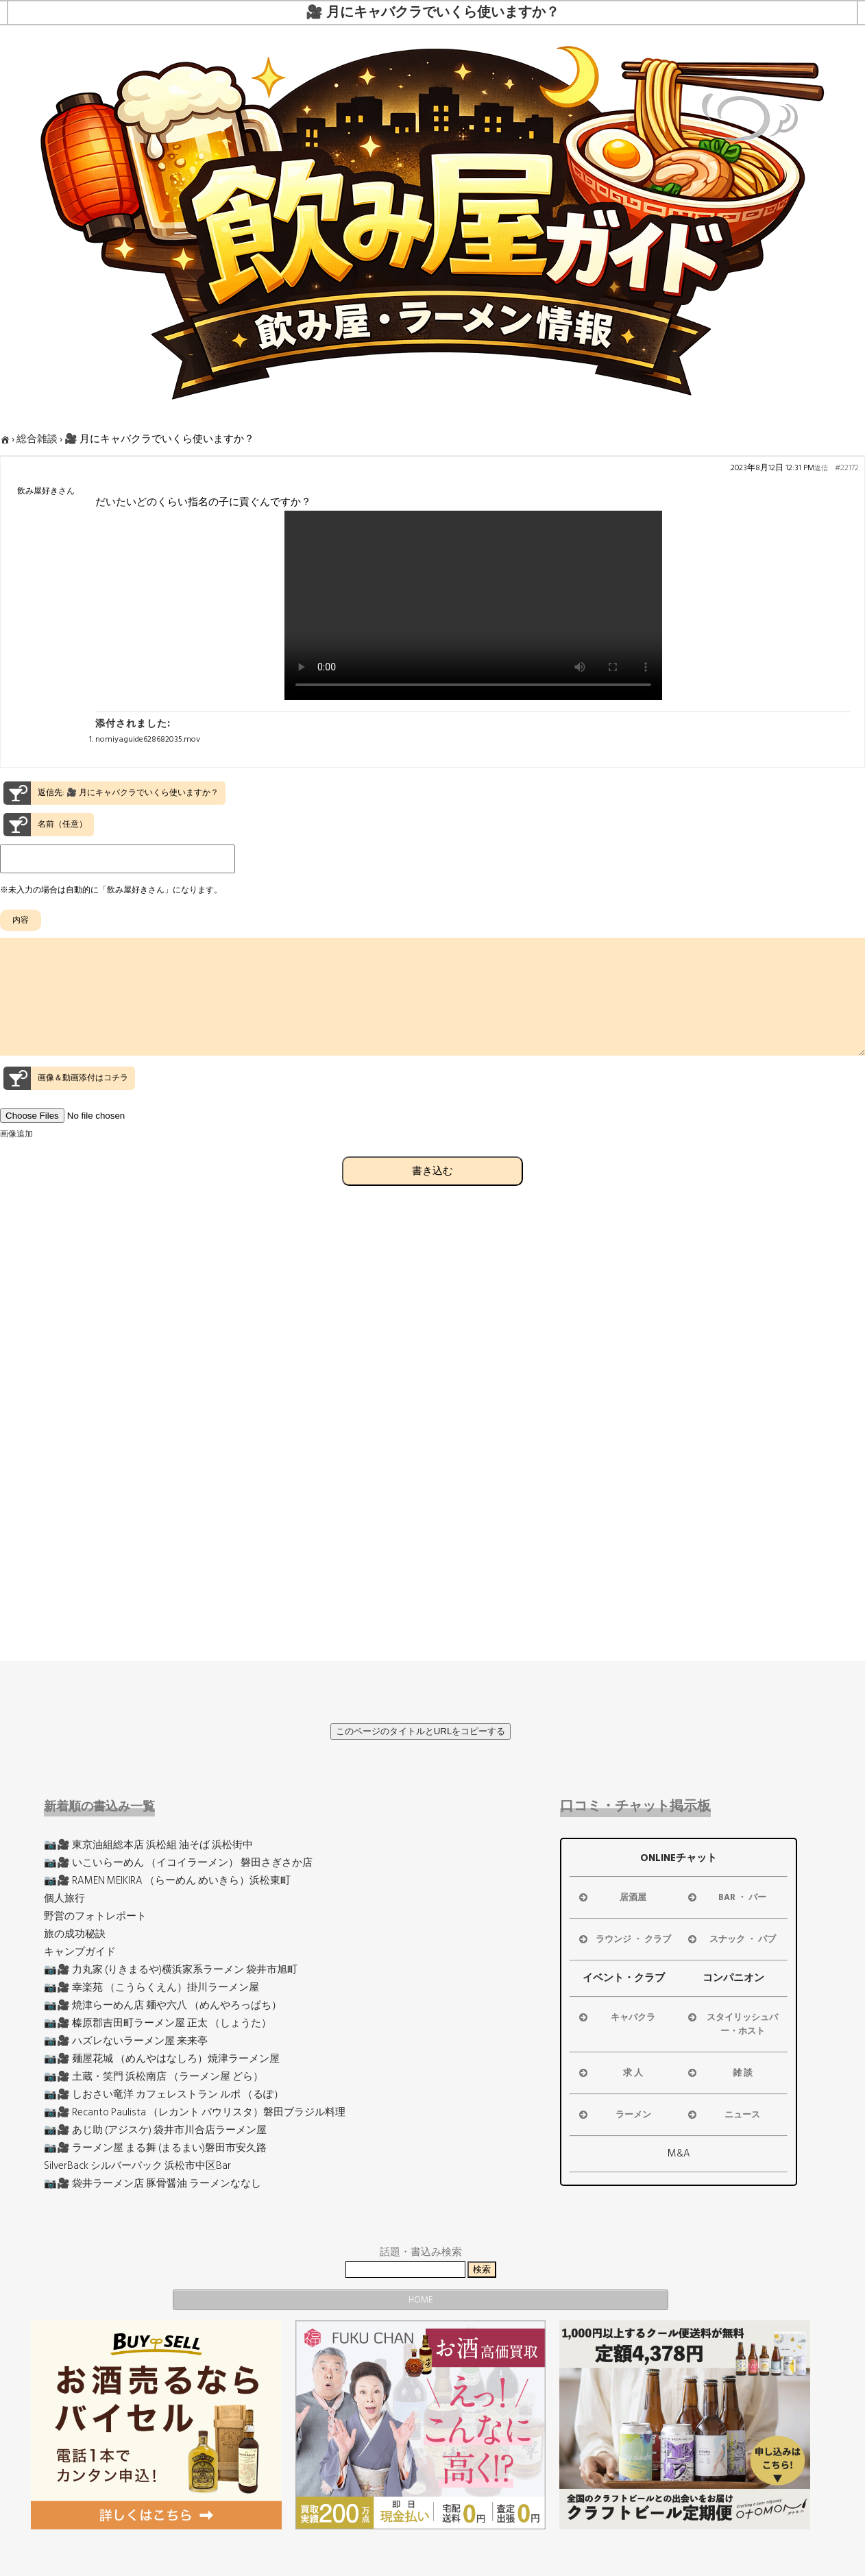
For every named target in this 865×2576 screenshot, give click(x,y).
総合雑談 (37, 439)
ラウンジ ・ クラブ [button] (623, 1939)
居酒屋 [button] (611, 1897)
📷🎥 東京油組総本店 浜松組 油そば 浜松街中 (148, 1845)
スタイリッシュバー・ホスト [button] (731, 2024)
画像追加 (16, 1158)
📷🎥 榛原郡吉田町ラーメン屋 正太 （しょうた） (157, 2023)
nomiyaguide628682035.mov (147, 739)
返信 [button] (821, 468)
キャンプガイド (80, 1951)
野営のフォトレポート (95, 1916)
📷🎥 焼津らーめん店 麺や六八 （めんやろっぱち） (163, 2005)
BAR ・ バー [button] (725, 1897)
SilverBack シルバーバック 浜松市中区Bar (137, 2165)
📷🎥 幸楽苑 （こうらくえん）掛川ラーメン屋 (151, 1987)
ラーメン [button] (613, 2114)
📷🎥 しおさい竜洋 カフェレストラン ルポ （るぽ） (164, 2094)
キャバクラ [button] (616, 2017)
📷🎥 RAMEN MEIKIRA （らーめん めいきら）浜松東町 (167, 1880)
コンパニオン (733, 1977)
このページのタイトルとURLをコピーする (421, 1731)
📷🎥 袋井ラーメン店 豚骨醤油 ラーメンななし (152, 2183)
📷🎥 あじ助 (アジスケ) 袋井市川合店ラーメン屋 (155, 2130)
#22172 (847, 468)
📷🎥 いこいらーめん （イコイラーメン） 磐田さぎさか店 (178, 1862)
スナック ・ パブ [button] (730, 1939)
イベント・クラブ (624, 1977)
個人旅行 (64, 1898)
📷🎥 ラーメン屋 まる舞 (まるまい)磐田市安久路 (155, 2147)
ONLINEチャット (678, 1858)
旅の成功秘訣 (75, 1934)
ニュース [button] (722, 2114)
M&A (679, 2153)
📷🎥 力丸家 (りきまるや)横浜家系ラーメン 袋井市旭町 (170, 1969)
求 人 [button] (610, 2072)
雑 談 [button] (719, 2072)
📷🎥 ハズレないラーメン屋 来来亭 (126, 2041)
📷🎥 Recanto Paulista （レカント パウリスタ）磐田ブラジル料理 (194, 2112)
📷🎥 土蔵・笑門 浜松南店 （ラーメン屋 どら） (153, 2076)
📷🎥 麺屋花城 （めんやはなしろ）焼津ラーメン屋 (162, 2058)
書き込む (432, 1195)
